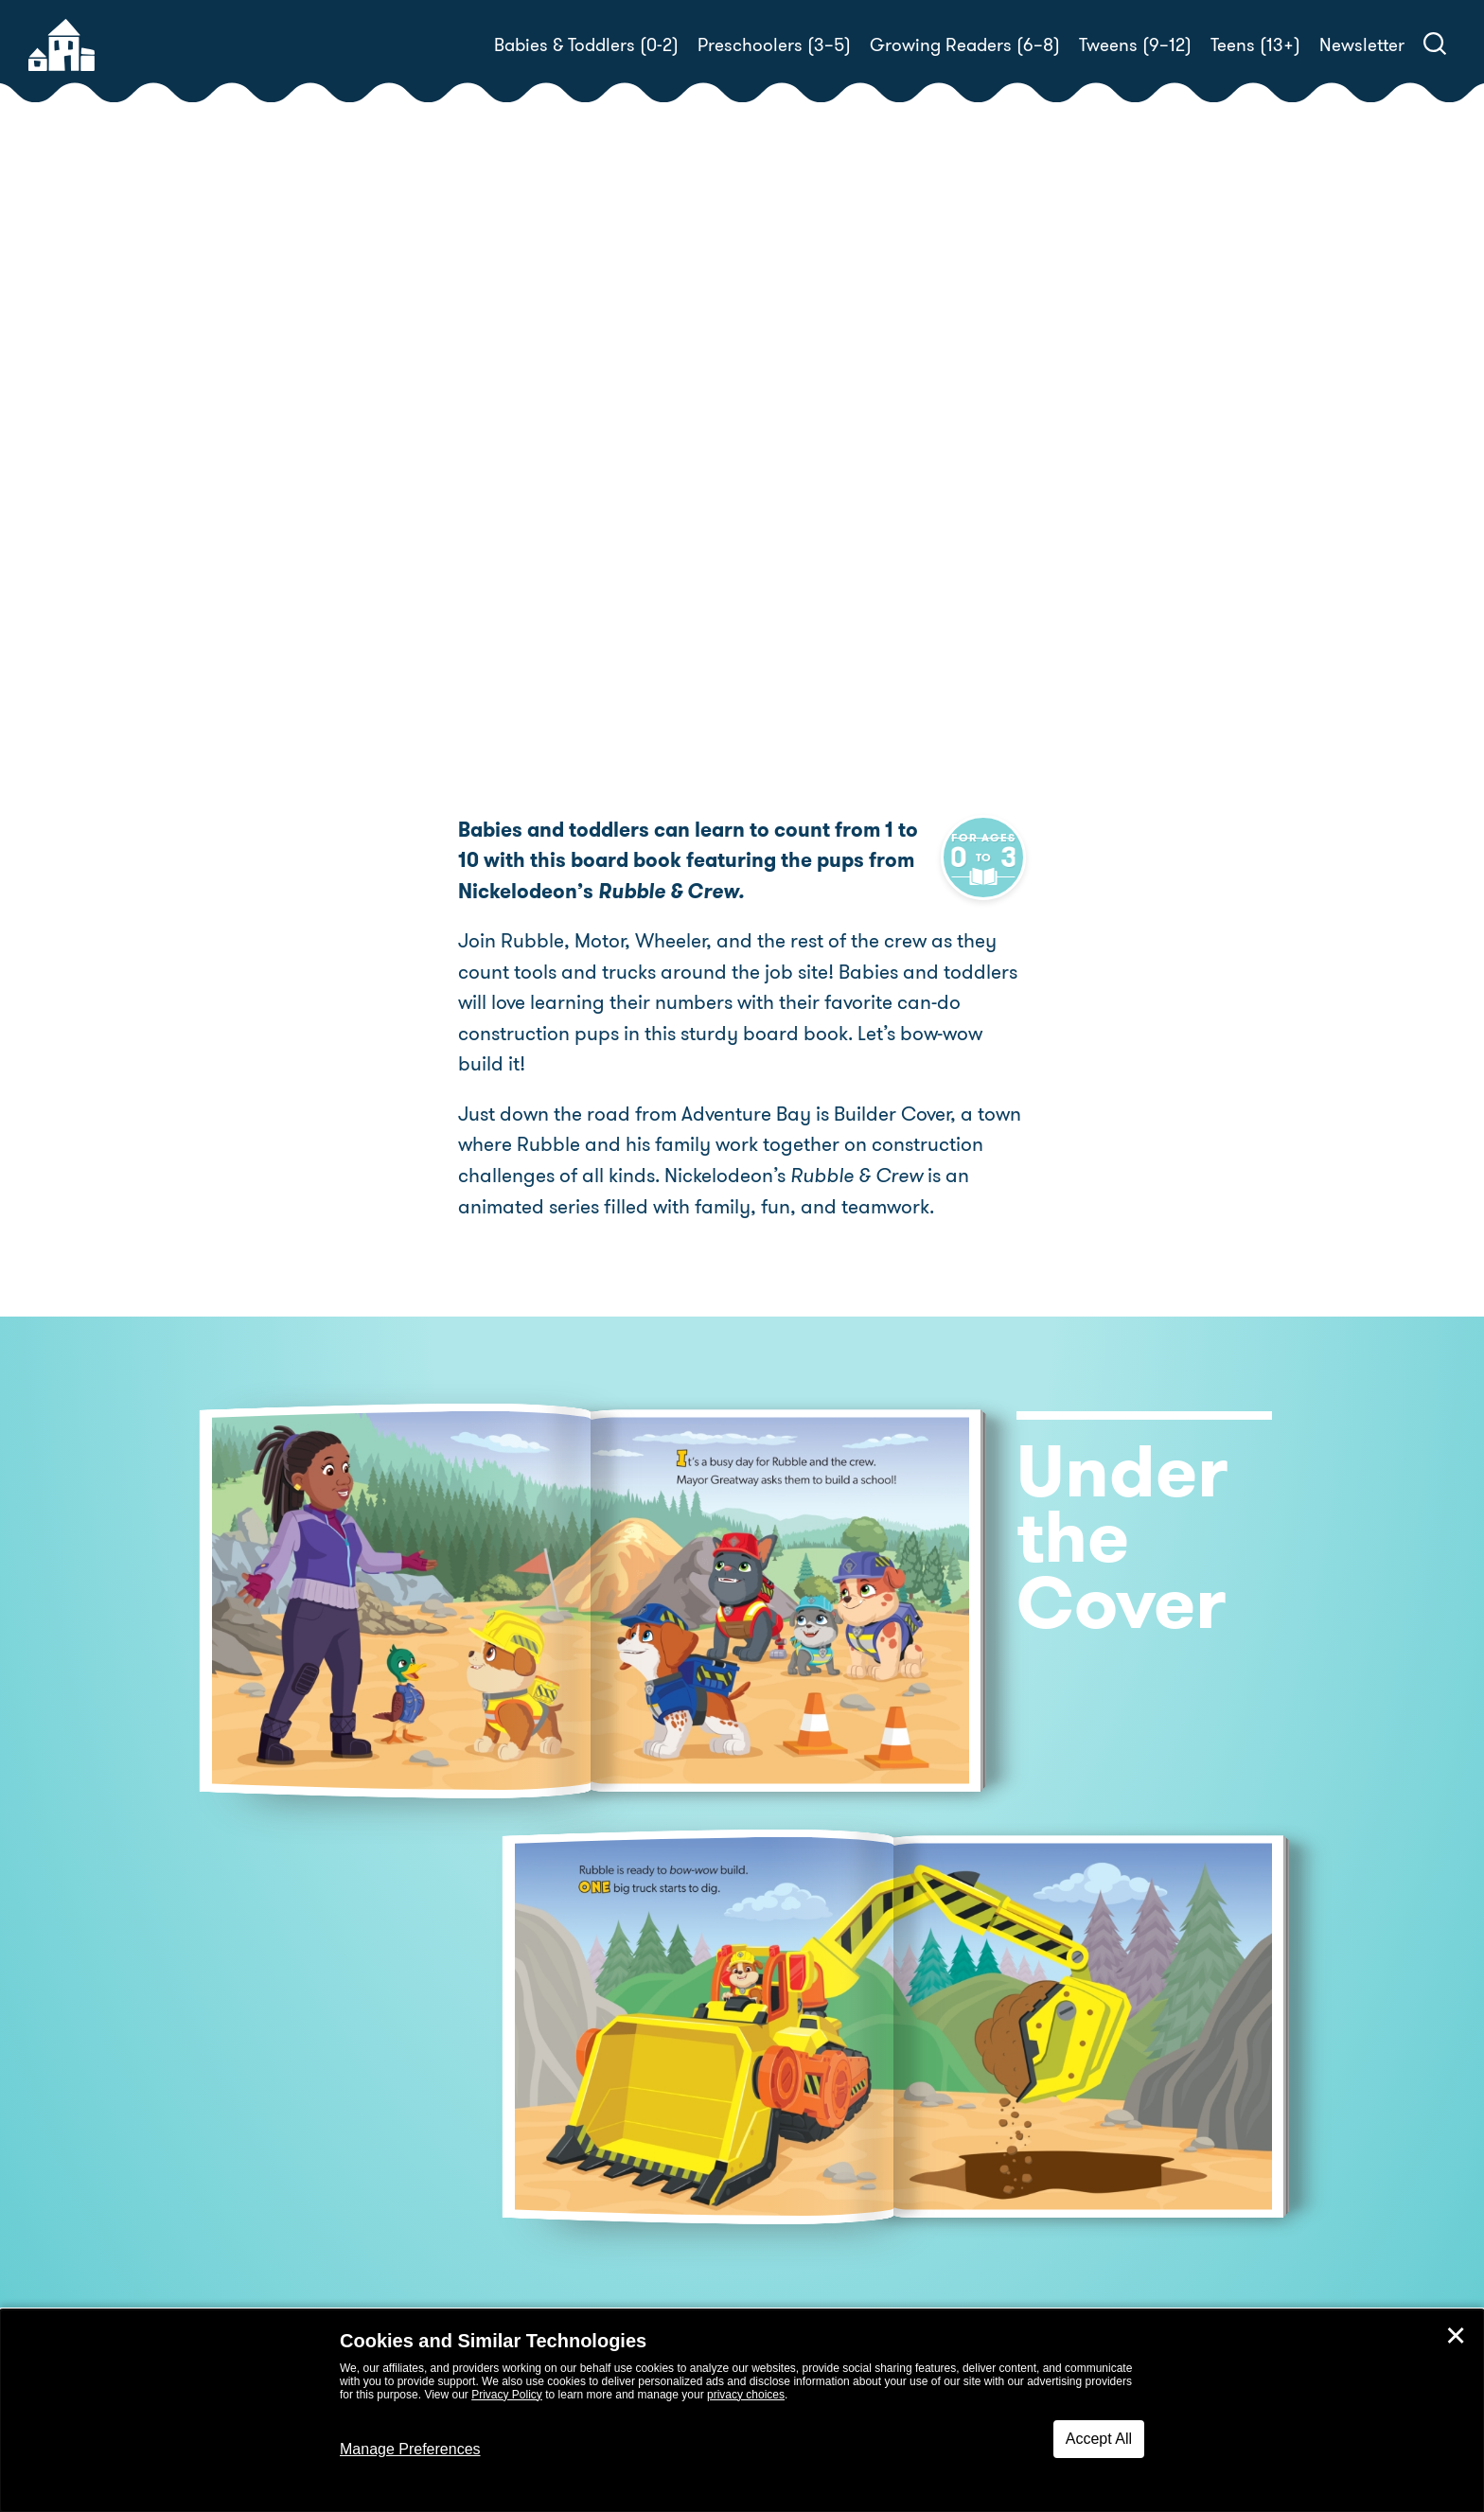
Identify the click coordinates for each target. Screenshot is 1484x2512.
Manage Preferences (410, 2449)
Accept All (1099, 2439)
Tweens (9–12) (1135, 45)
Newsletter (1361, 45)
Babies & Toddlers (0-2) (586, 45)
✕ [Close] (1455, 2335)
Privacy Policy (506, 2394)
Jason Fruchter (823, 537)
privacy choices (746, 2394)
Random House (886, 514)
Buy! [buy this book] (803, 603)
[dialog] (742, 2410)
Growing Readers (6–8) (965, 45)
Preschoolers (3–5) (774, 45)
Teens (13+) (1255, 45)
